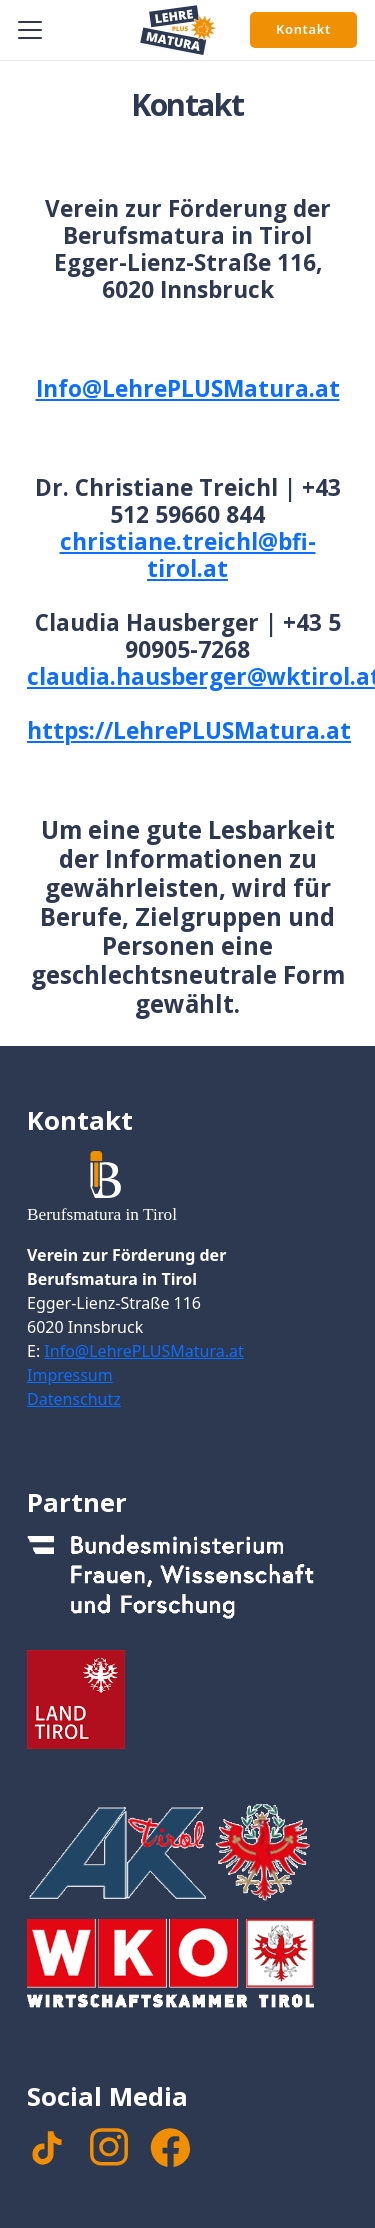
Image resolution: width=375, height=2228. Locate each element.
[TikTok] (47, 2148)
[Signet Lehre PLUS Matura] (178, 30)
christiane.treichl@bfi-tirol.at (188, 555)
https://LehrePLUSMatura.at (189, 730)
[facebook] (170, 2148)
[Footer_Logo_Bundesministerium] (187, 1583)
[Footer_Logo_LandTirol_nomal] (187, 1699)
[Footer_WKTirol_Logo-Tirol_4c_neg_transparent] (187, 1968)
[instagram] (109, 2147)
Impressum (70, 1375)
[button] (30, 30)
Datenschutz (74, 1399)
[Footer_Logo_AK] (187, 1852)
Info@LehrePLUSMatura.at (188, 388)
